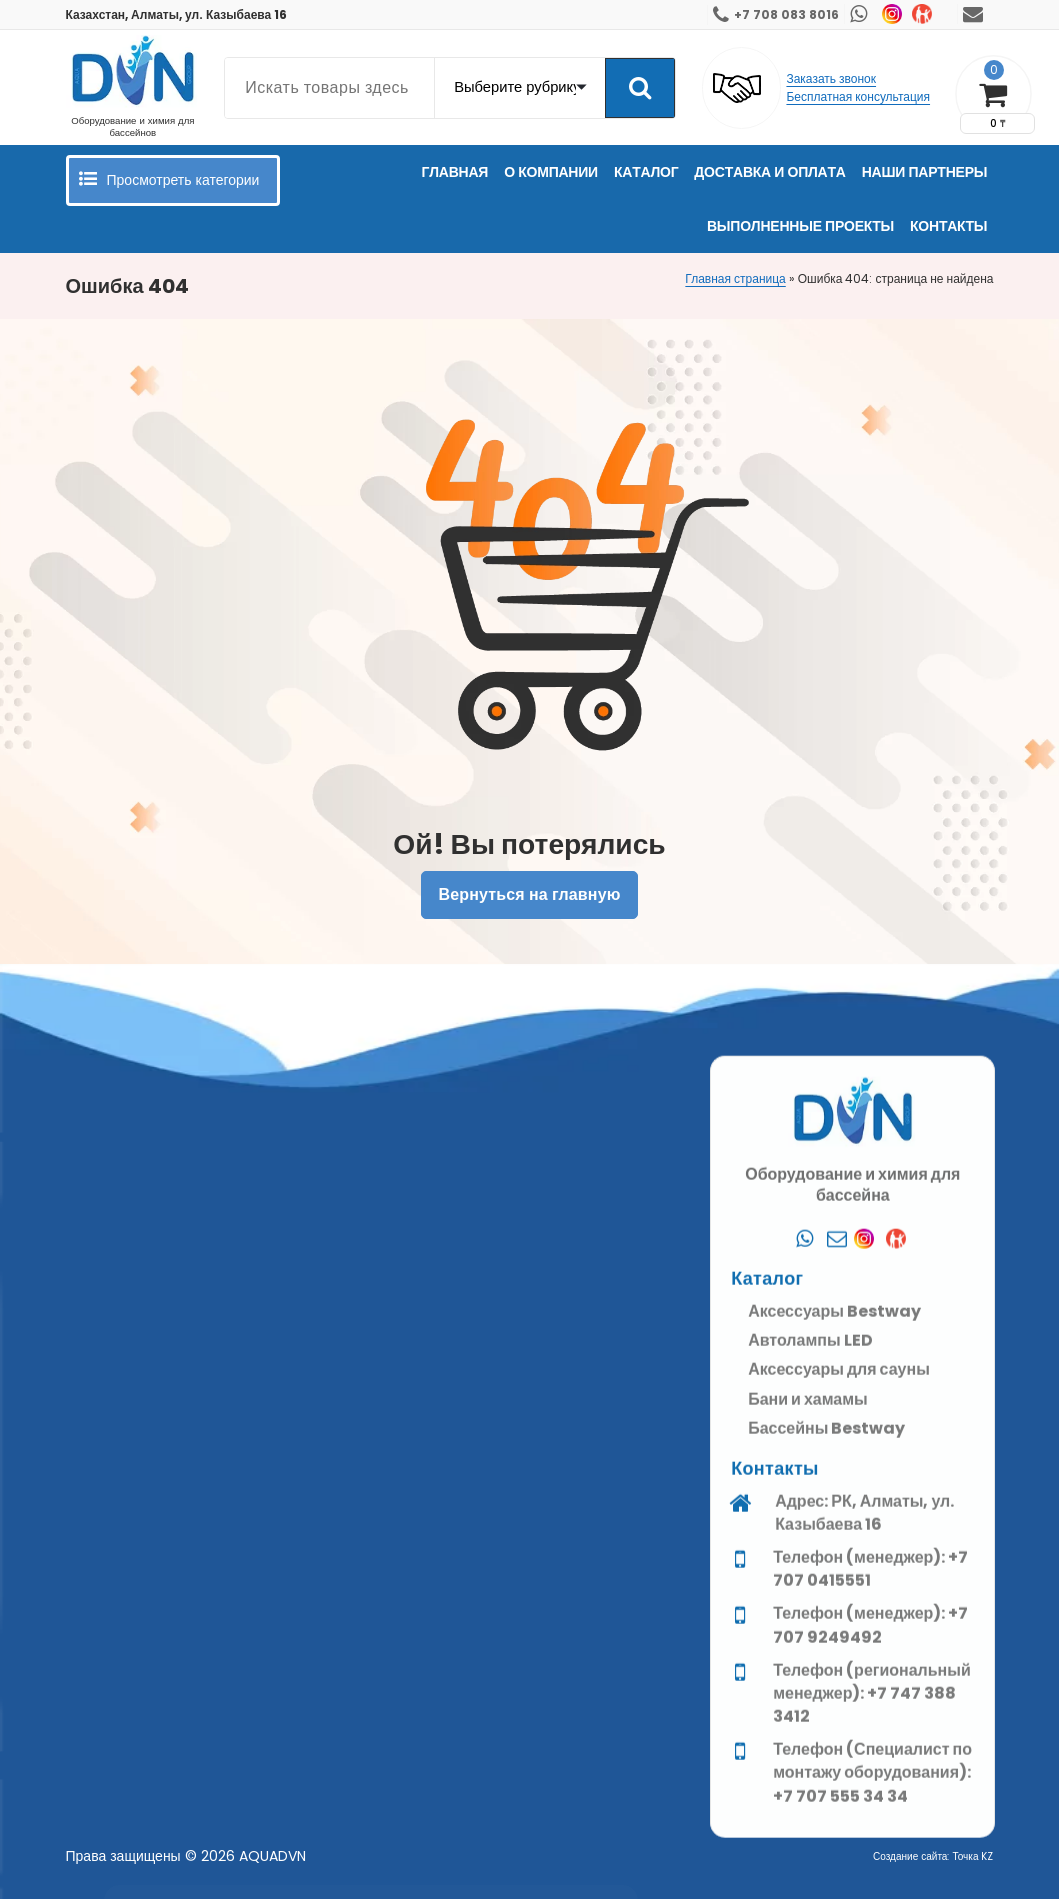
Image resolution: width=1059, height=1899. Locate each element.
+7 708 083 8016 (786, 14)
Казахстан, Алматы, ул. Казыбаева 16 (177, 14)
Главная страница (735, 278)
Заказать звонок (831, 78)
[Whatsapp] (805, 1831)
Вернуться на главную (529, 894)
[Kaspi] (901, 1831)
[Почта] (837, 1831)
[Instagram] (869, 1831)
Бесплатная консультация (858, 96)
